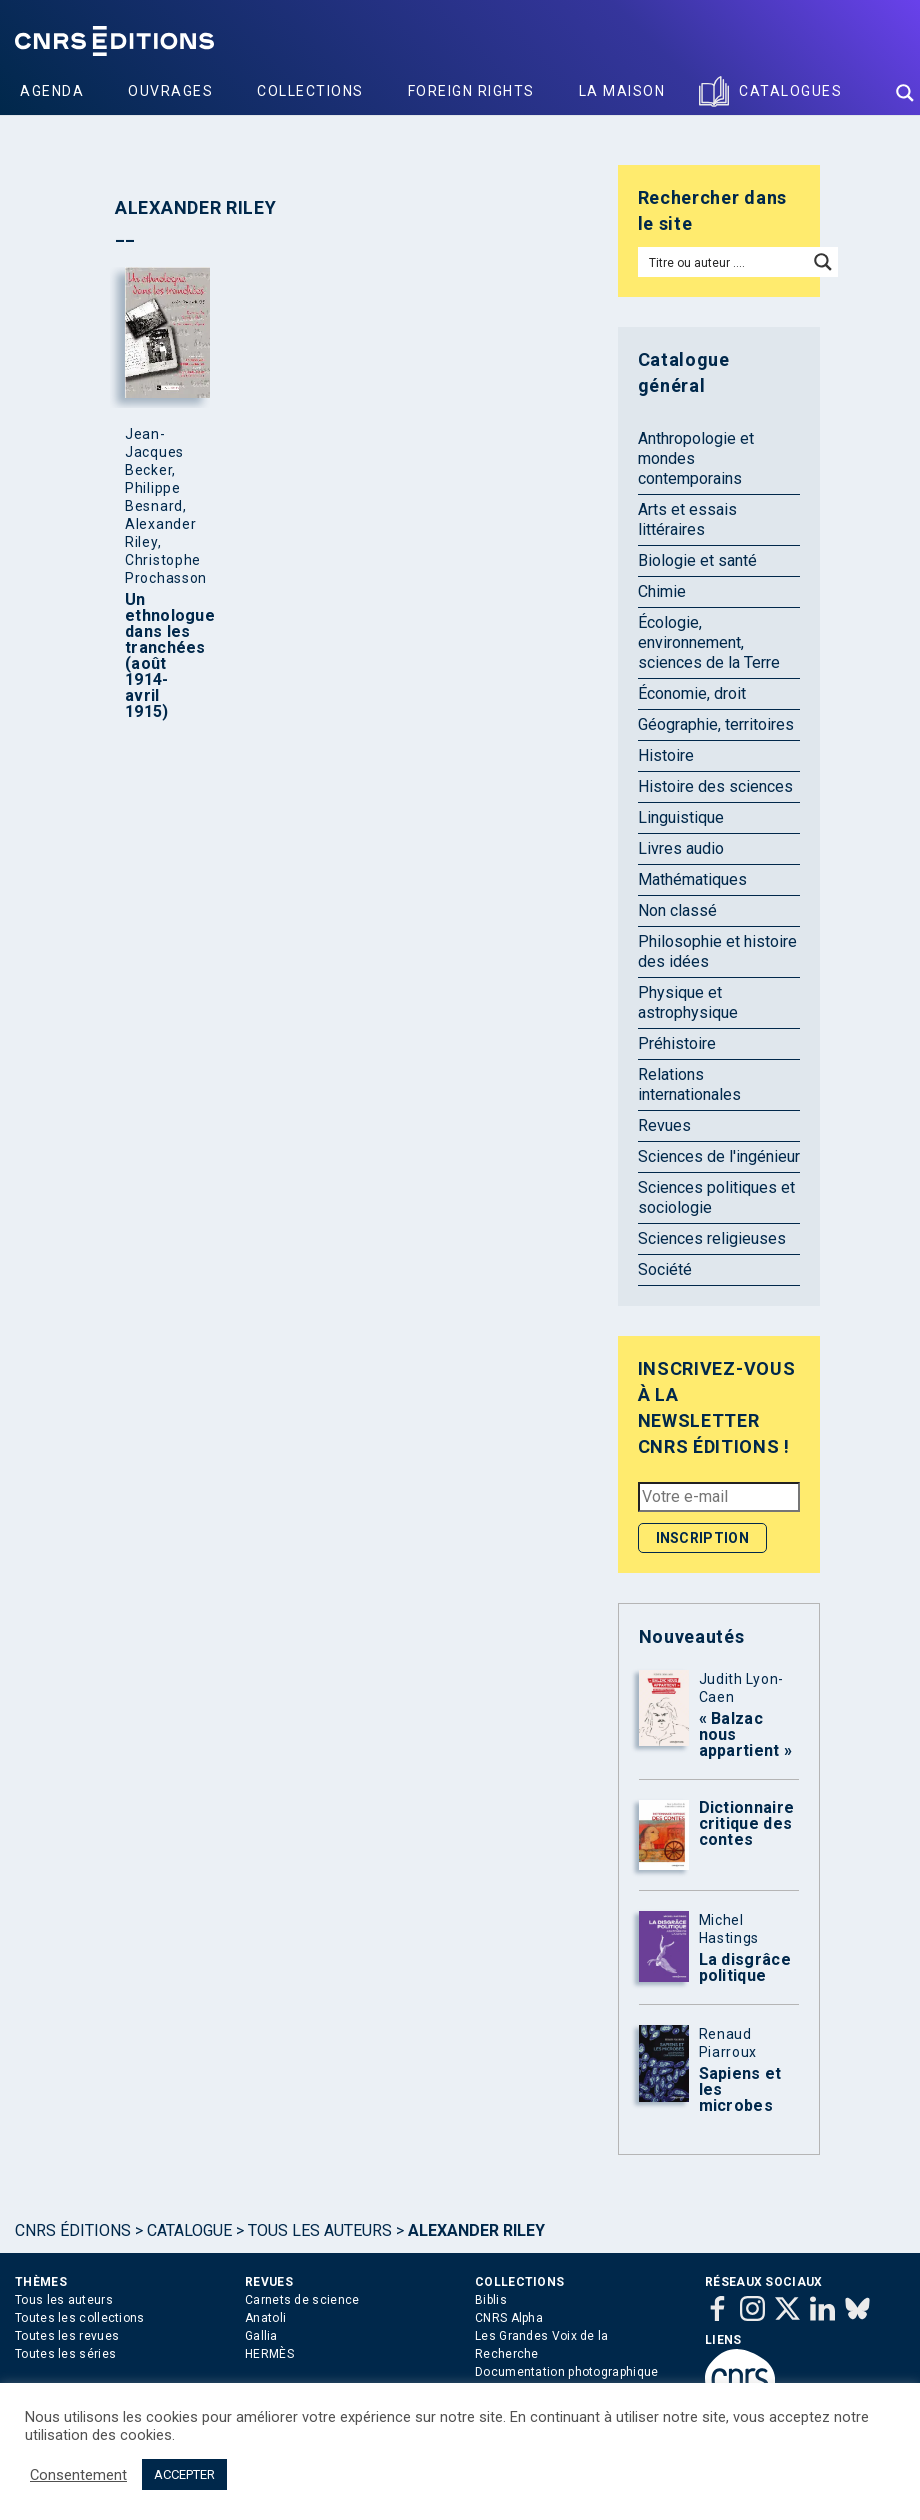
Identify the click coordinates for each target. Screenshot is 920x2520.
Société (665, 1269)
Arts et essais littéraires (687, 519)
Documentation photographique (566, 2372)
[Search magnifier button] (905, 93)
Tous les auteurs (320, 2230)
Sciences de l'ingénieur (719, 1156)
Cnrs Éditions (73, 2230)
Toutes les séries (65, 2354)
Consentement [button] (78, 2475)
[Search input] (724, 262)
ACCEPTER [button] (184, 2474)
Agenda (52, 91)
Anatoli (265, 2318)
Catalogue (189, 2230)
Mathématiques (692, 879)
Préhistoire (677, 1043)
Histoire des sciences (715, 786)
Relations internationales (689, 1084)
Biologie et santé (697, 560)
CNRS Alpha (509, 2318)
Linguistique (681, 817)
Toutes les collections (80, 2318)
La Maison (622, 91)
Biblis (491, 2300)
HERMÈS (269, 2354)
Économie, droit (692, 693)
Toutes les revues (67, 2336)
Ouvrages (170, 91)
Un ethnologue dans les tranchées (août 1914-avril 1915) (163, 656)
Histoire (666, 755)
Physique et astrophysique (688, 1002)
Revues (664, 1125)
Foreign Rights (471, 91)
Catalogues (790, 91)
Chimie (662, 591)
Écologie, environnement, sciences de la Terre (709, 642)
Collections (310, 91)
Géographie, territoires (716, 724)
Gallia (261, 2336)
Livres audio (681, 848)
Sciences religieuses (712, 1238)
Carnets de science (302, 2300)
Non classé (677, 910)
